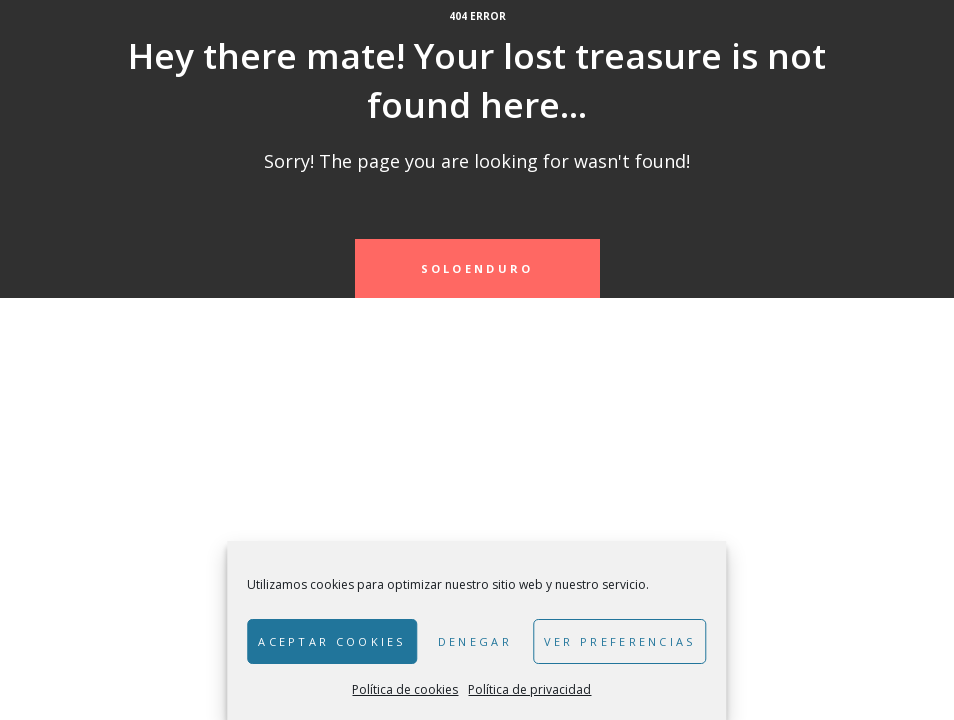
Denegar (475, 641)
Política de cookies (405, 689)
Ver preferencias (620, 641)
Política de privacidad (529, 689)
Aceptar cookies (332, 641)
